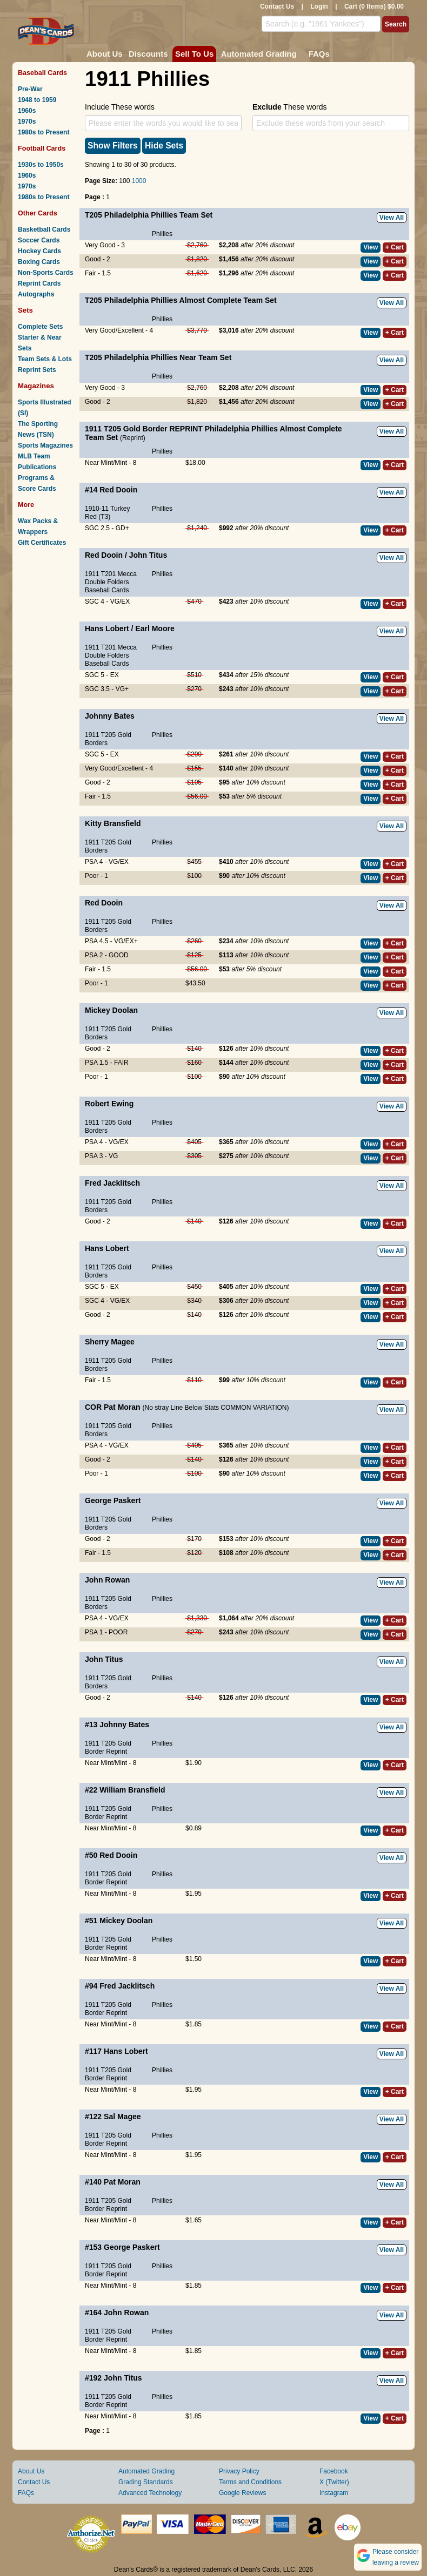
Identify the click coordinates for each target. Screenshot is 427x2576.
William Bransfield (132, 1790)
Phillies (162, 234)
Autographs (36, 294)
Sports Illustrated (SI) (44, 407)
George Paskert (113, 1500)
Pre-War (30, 89)
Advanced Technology (150, 2493)
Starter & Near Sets (40, 343)
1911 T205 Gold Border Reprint (108, 1747)
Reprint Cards (39, 283)
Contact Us (277, 6)
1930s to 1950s (41, 164)
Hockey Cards (39, 251)
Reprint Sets (37, 370)
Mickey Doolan (111, 1010)
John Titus (148, 555)
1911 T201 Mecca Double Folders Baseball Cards (111, 582)
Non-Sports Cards (46, 272)
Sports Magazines (45, 445)
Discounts (148, 53)
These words (289, 107)
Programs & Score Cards (37, 483)
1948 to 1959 (37, 100)
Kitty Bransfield (113, 823)
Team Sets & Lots (45, 359)
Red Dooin (118, 489)
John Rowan (107, 1580)
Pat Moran (122, 1407)
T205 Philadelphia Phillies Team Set (148, 215)
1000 (139, 181)
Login (319, 6)
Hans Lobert (107, 628)
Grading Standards (145, 2482)
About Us (104, 53)
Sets (25, 310)
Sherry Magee (110, 1341)
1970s (27, 121)
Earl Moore (154, 628)
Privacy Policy (239, 2471)
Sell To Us (194, 53)
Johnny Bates (110, 716)
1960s (27, 110)
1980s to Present (43, 132)
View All (391, 217)
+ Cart (394, 247)
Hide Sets (164, 145)
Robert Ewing (109, 1103)
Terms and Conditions (250, 2482)
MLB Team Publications (37, 461)
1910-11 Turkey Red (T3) (107, 512)
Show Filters (113, 145)
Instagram (333, 2493)
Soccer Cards (38, 240)
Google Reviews (242, 2493)
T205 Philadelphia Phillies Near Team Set (158, 357)
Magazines (36, 386)
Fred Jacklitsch (112, 1183)
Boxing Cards (39, 262)
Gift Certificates (42, 542)
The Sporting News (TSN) (38, 429)
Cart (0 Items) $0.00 (374, 6)
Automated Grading (259, 53)
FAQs (319, 53)
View (370, 247)
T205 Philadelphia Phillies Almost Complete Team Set (181, 300)
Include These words (120, 107)
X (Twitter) (334, 2482)
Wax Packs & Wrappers (38, 526)
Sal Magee (122, 2116)
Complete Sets (40, 326)
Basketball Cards (44, 229)
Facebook (333, 2471)
